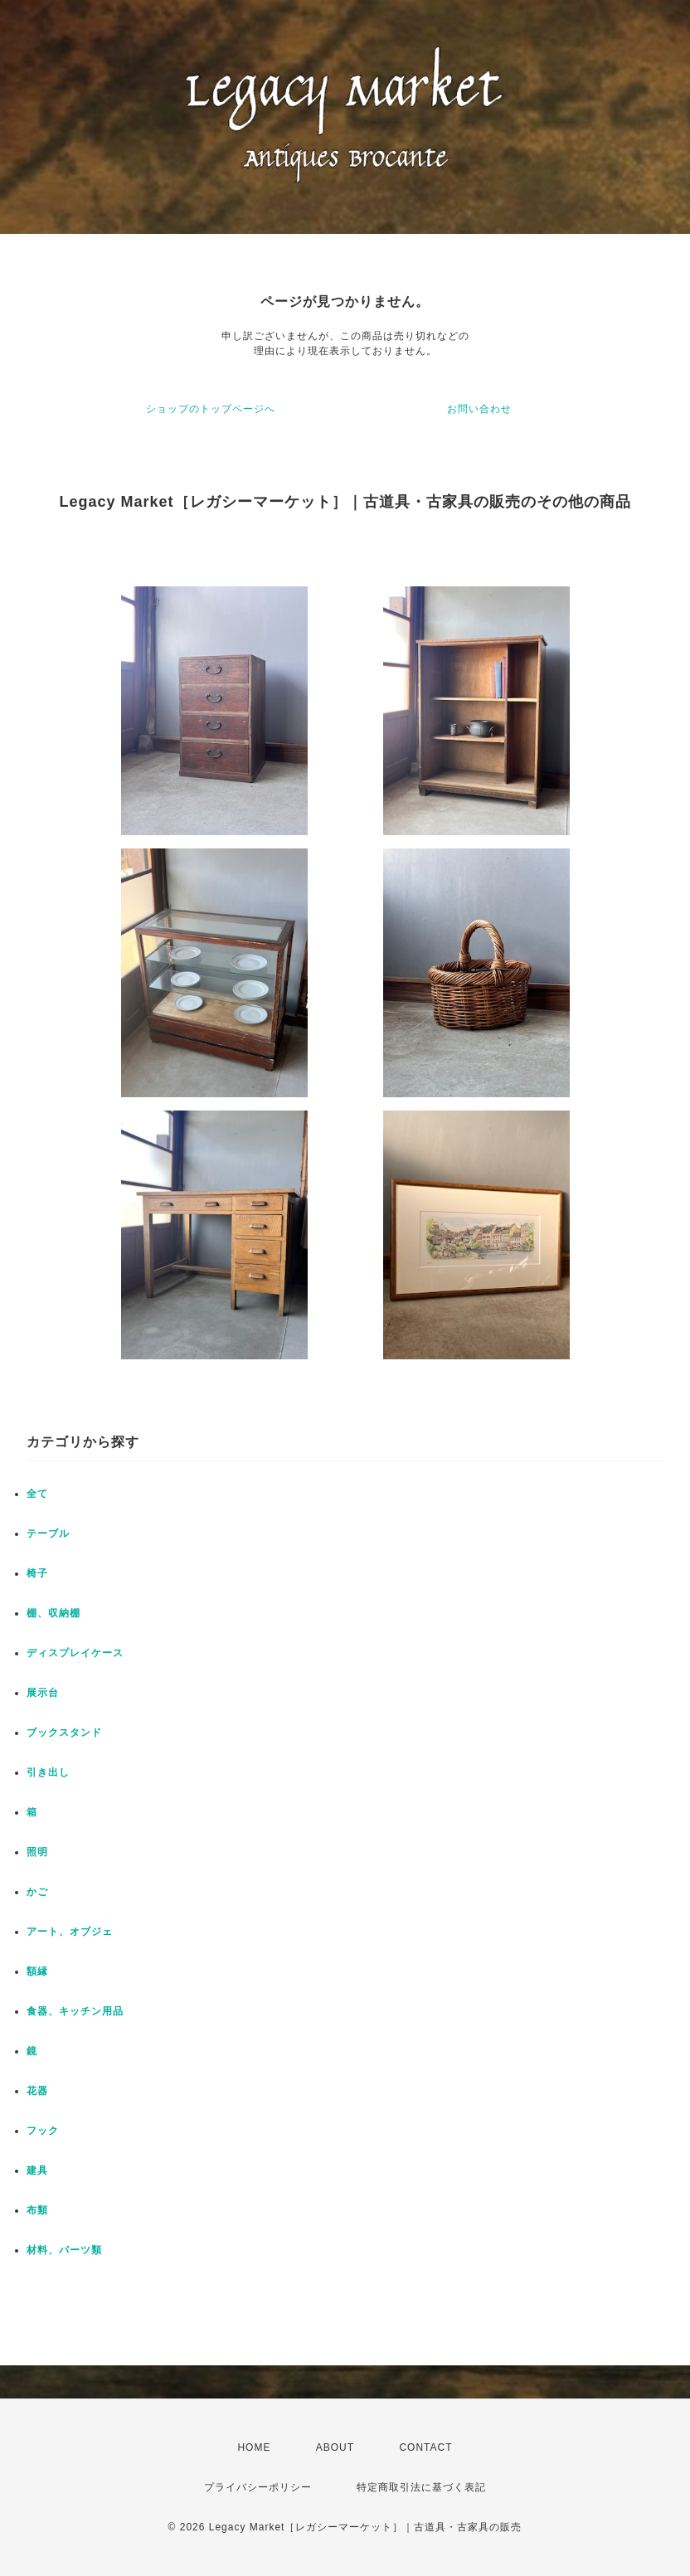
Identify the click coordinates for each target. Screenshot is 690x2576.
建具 (37, 2170)
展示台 (43, 1693)
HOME (253, 2447)
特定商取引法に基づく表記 (421, 2487)
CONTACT (425, 2447)
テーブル (48, 1533)
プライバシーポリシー (258, 2487)
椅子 (37, 1573)
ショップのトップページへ (210, 409)
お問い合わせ (479, 409)
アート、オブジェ (70, 1931)
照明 (37, 1852)
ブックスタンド (64, 1732)
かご (37, 1892)
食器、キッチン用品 (75, 2011)
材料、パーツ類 (64, 2250)
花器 (37, 2091)
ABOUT (335, 2447)
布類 (37, 2210)
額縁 (37, 1971)
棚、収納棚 (53, 1613)
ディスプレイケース (75, 1653)
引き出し (48, 1772)
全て (37, 1493)
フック (43, 2130)
